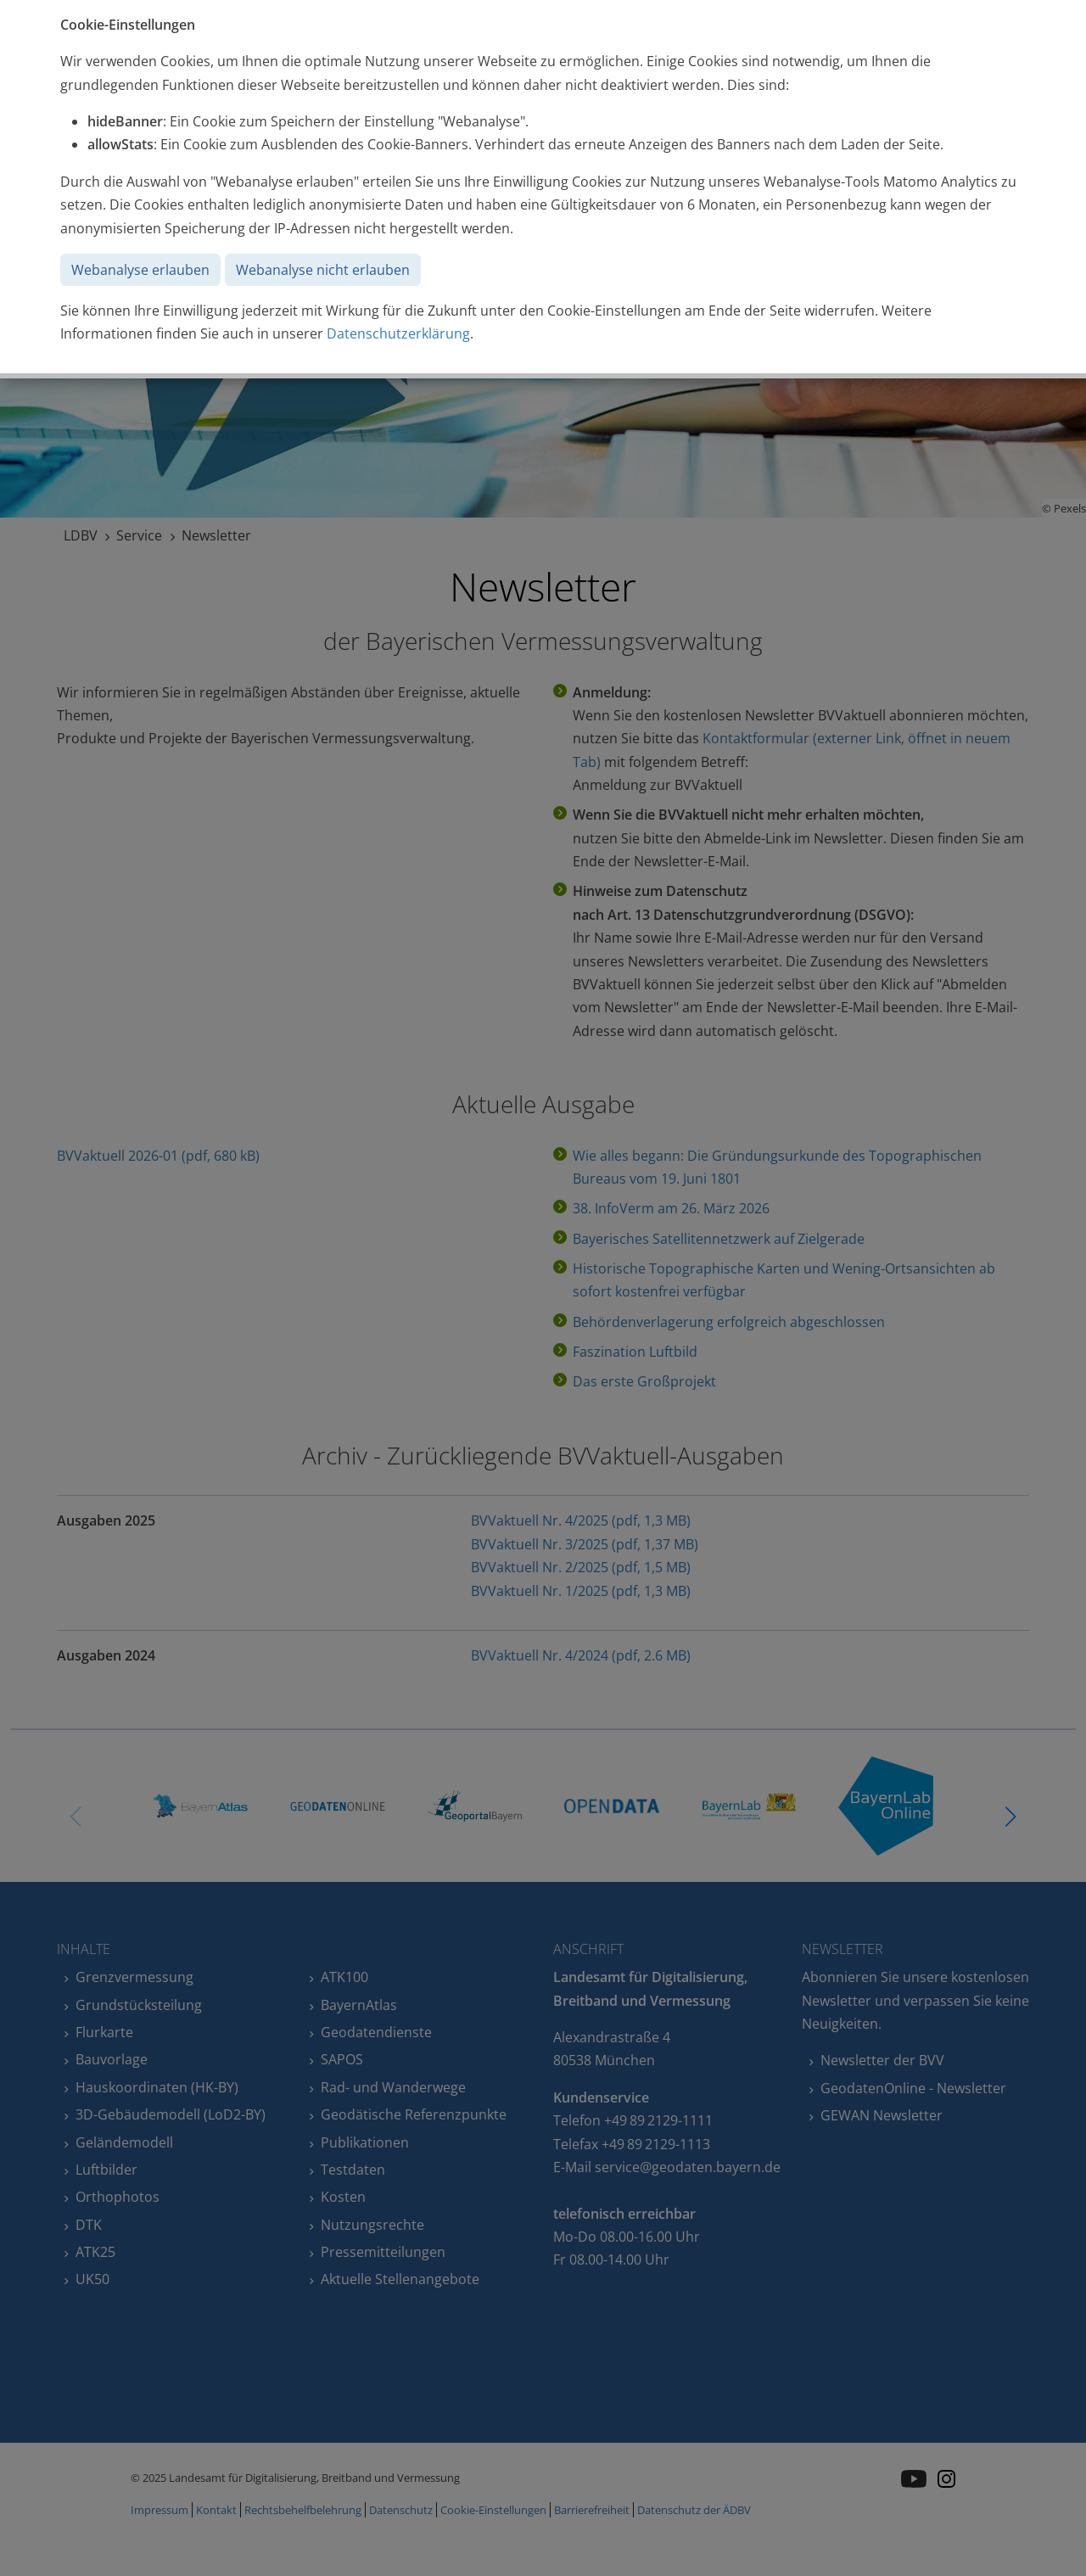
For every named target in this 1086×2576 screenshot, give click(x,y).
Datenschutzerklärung (398, 333)
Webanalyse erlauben (140, 269)
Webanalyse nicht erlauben (323, 269)
